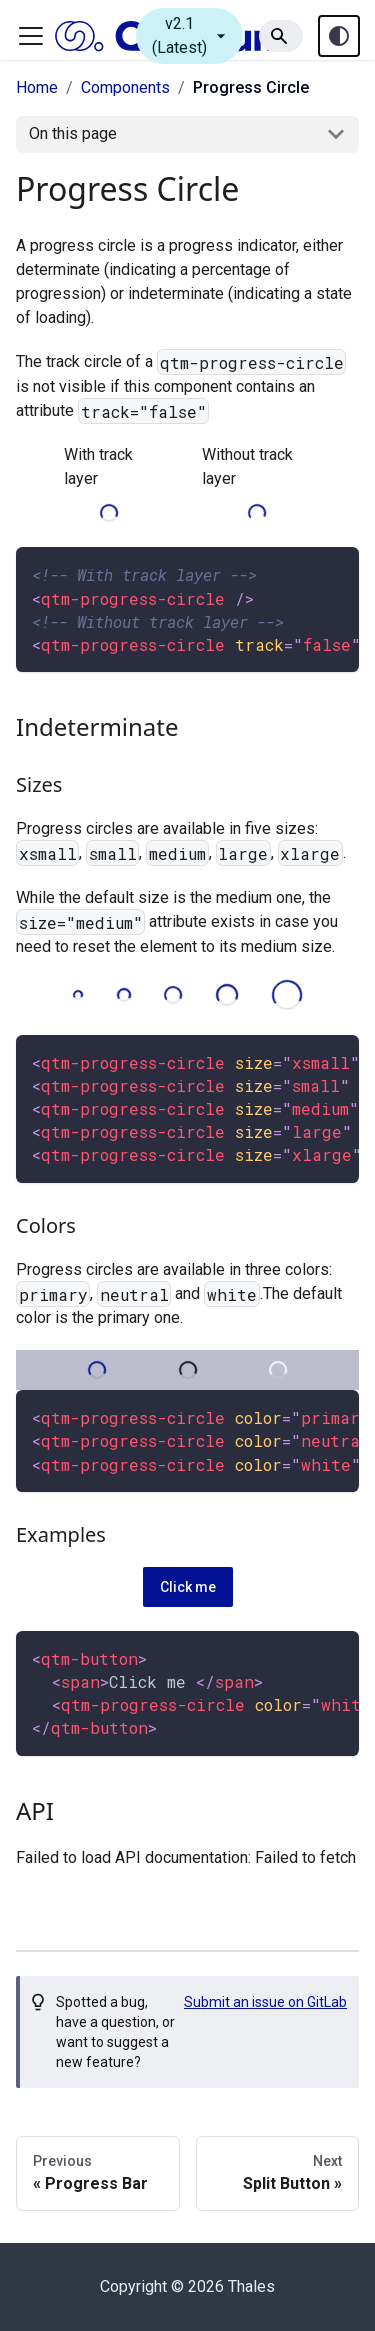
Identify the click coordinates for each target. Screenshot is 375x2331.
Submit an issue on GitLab (265, 2002)
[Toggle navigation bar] (31, 36)
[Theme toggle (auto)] (339, 36)
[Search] (281, 36)
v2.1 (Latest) (191, 35)
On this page (73, 133)
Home (37, 87)
